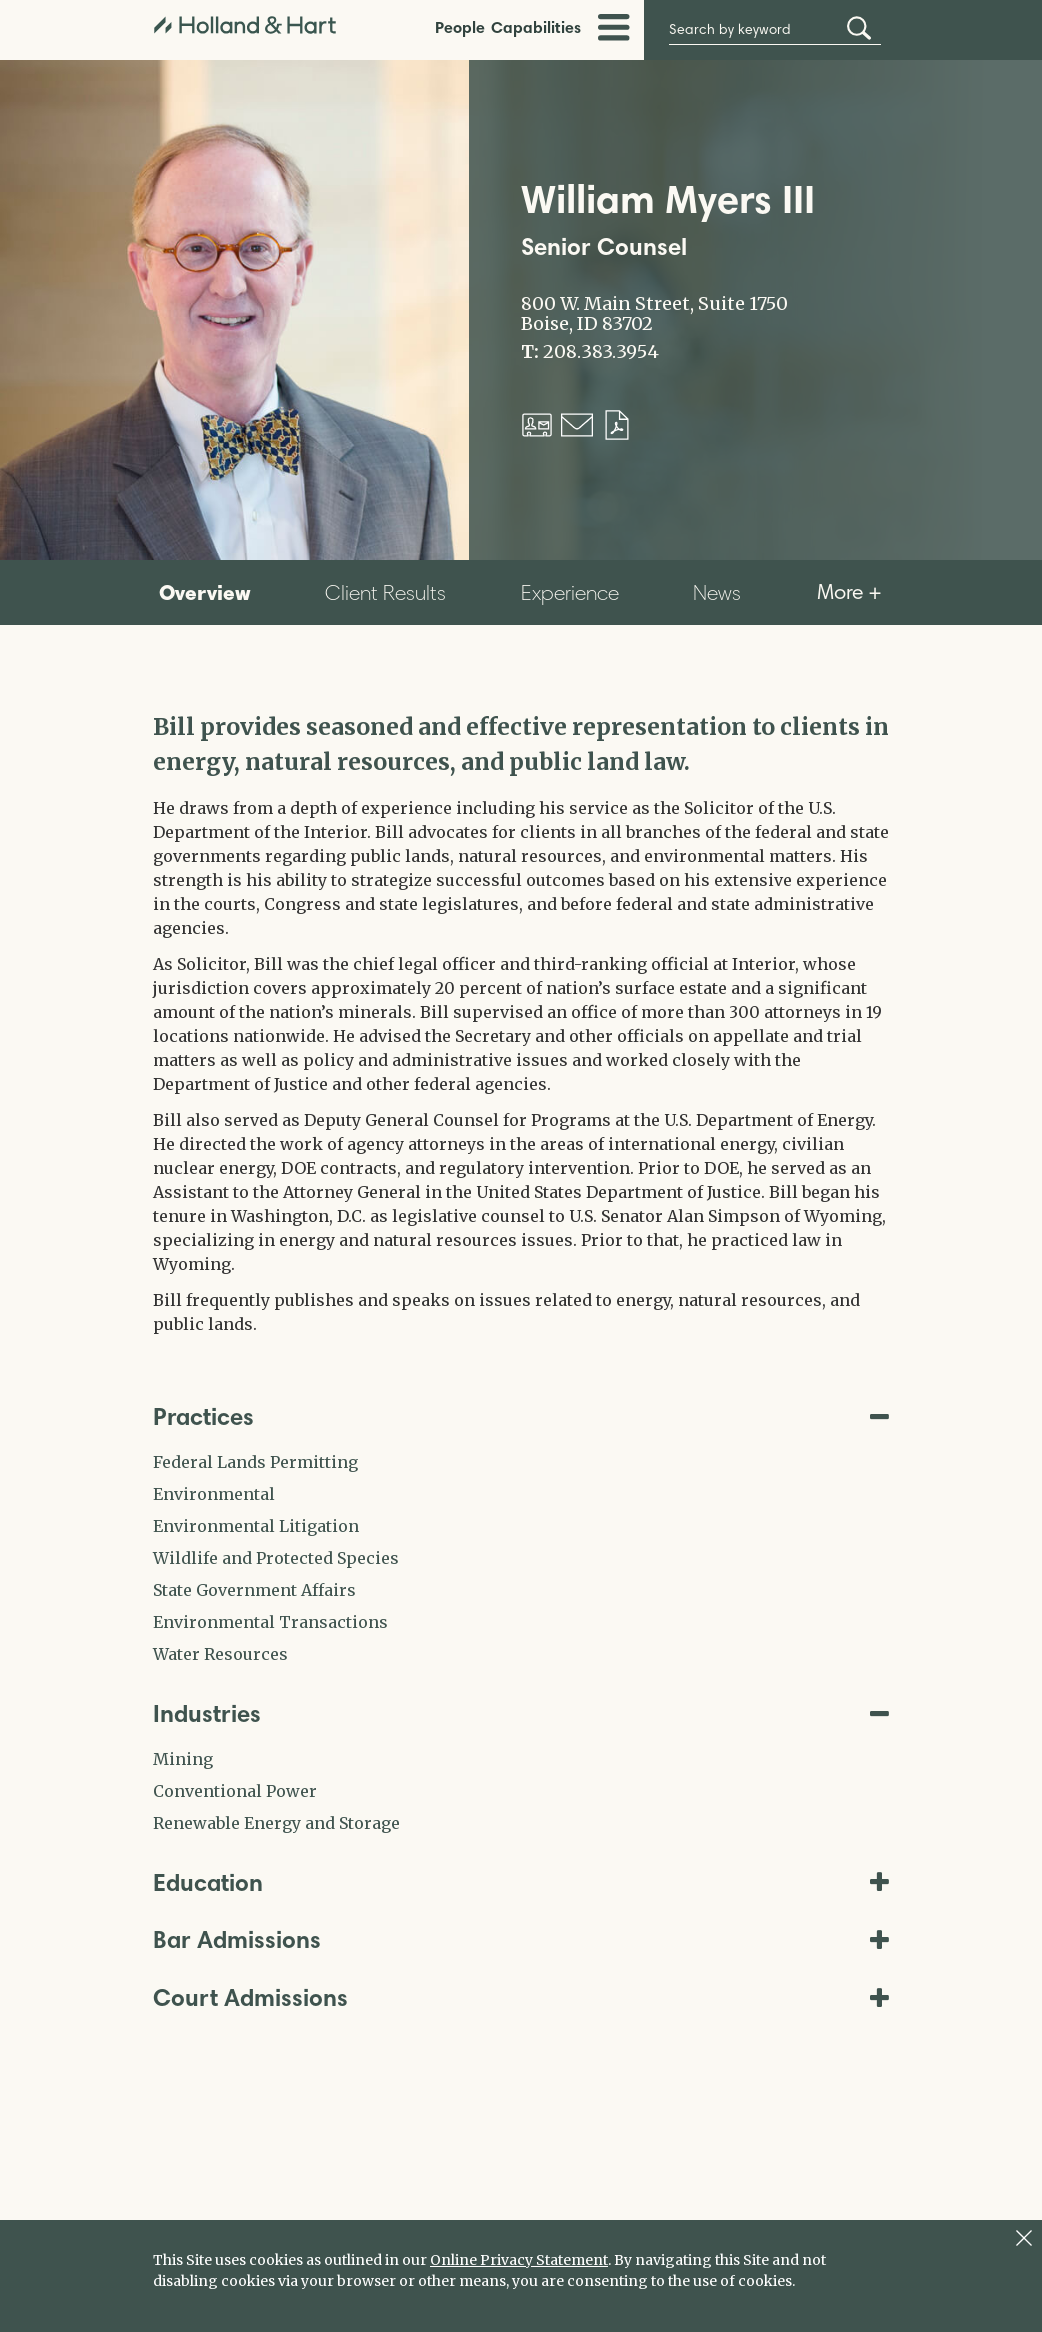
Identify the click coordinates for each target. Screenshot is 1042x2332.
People (460, 27)
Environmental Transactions (270, 1622)
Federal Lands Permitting (255, 1462)
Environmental (214, 1494)
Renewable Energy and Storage (276, 1823)
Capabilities (536, 27)
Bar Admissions (521, 1939)
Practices (521, 1416)
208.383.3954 (601, 352)
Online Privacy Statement (519, 2260)
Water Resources (220, 1654)
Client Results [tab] (385, 592)
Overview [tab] (205, 592)
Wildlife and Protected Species (276, 1558)
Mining (183, 1759)
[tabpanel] (521, 1023)
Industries (521, 1713)
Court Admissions (521, 1997)
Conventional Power (235, 1791)
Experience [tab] (570, 592)
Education (521, 1882)
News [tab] (717, 592)
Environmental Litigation (256, 1526)
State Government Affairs (254, 1590)
